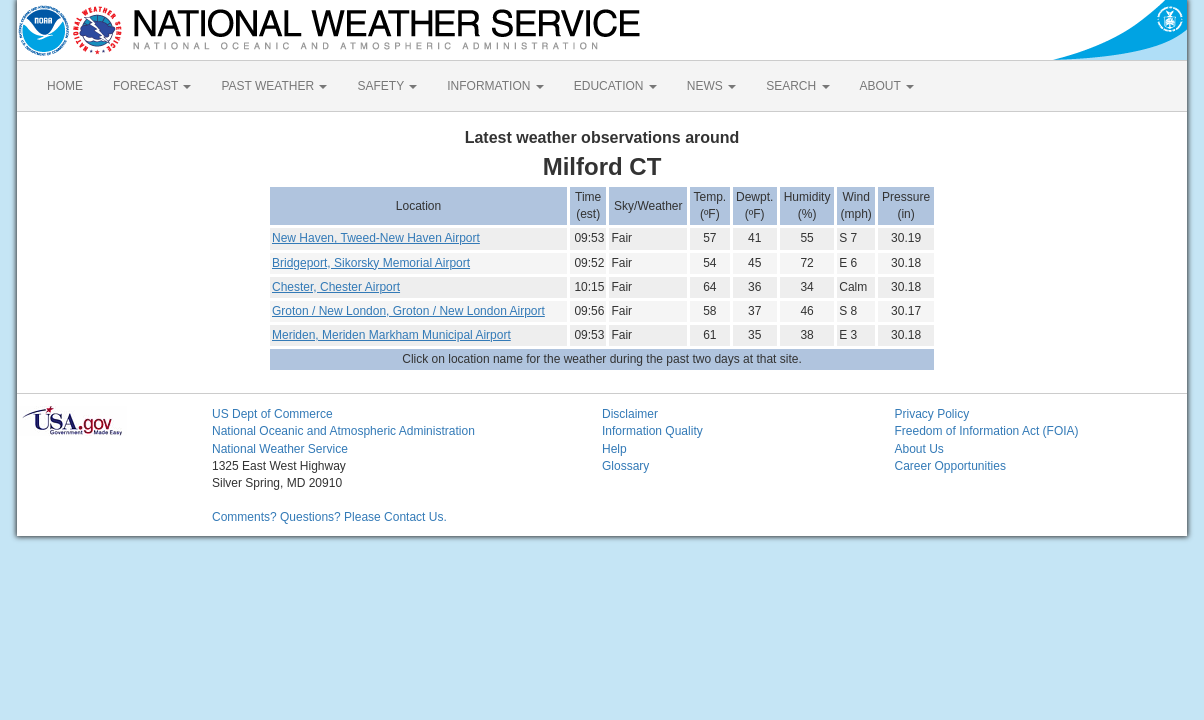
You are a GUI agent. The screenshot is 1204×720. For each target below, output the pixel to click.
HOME (65, 86)
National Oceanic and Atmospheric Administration (343, 431)
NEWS (711, 86)
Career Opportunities (950, 466)
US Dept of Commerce (272, 414)
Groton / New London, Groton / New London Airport (408, 311)
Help (614, 449)
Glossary (625, 466)
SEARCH (797, 86)
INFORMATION (495, 86)
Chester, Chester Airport (336, 287)
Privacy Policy (932, 414)
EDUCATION (615, 86)
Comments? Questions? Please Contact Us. (329, 517)
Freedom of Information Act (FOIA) (987, 431)
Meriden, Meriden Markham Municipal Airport (391, 335)
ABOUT (887, 86)
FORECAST (152, 86)
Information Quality (652, 431)
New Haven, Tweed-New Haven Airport (376, 238)
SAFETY (387, 86)
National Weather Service (280, 449)
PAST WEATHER (274, 86)
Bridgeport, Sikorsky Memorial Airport (371, 263)
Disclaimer (630, 414)
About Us (919, 449)
